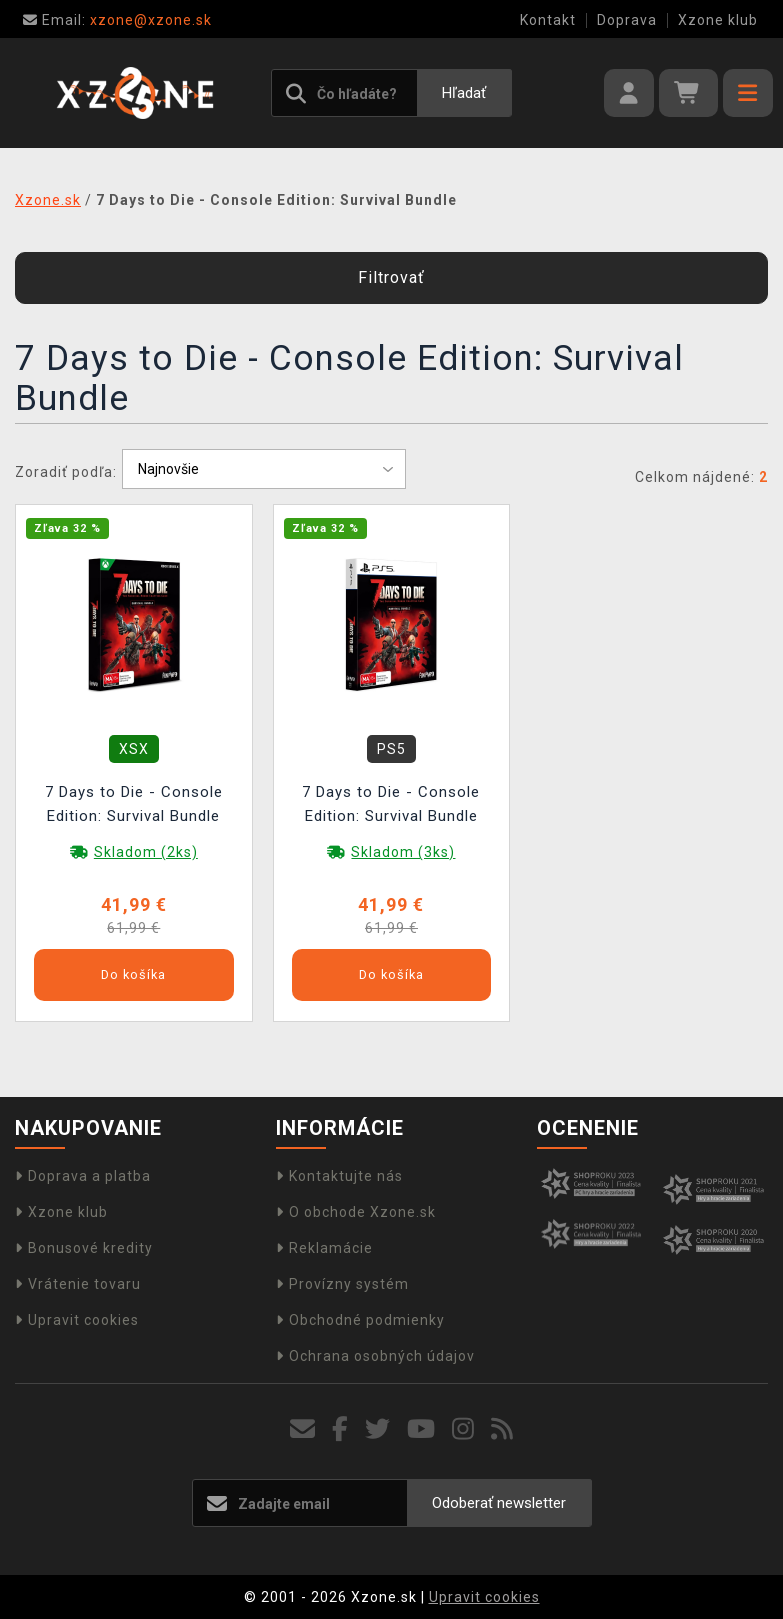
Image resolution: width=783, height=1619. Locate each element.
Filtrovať (391, 277)
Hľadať (464, 93)
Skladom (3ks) (403, 852)
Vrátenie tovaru (78, 1284)
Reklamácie (324, 1248)
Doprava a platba (83, 1176)
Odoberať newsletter (499, 1503)
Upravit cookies (77, 1320)
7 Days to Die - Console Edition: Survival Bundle (134, 804)
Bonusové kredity (84, 1248)
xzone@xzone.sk (117, 20)
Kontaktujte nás (339, 1176)
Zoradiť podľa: (66, 472)
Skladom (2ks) (146, 852)
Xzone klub (718, 20)
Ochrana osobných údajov (375, 1356)
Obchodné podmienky (360, 1320)
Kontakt (548, 20)
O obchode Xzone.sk (356, 1212)
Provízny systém (342, 1284)
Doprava (627, 20)
